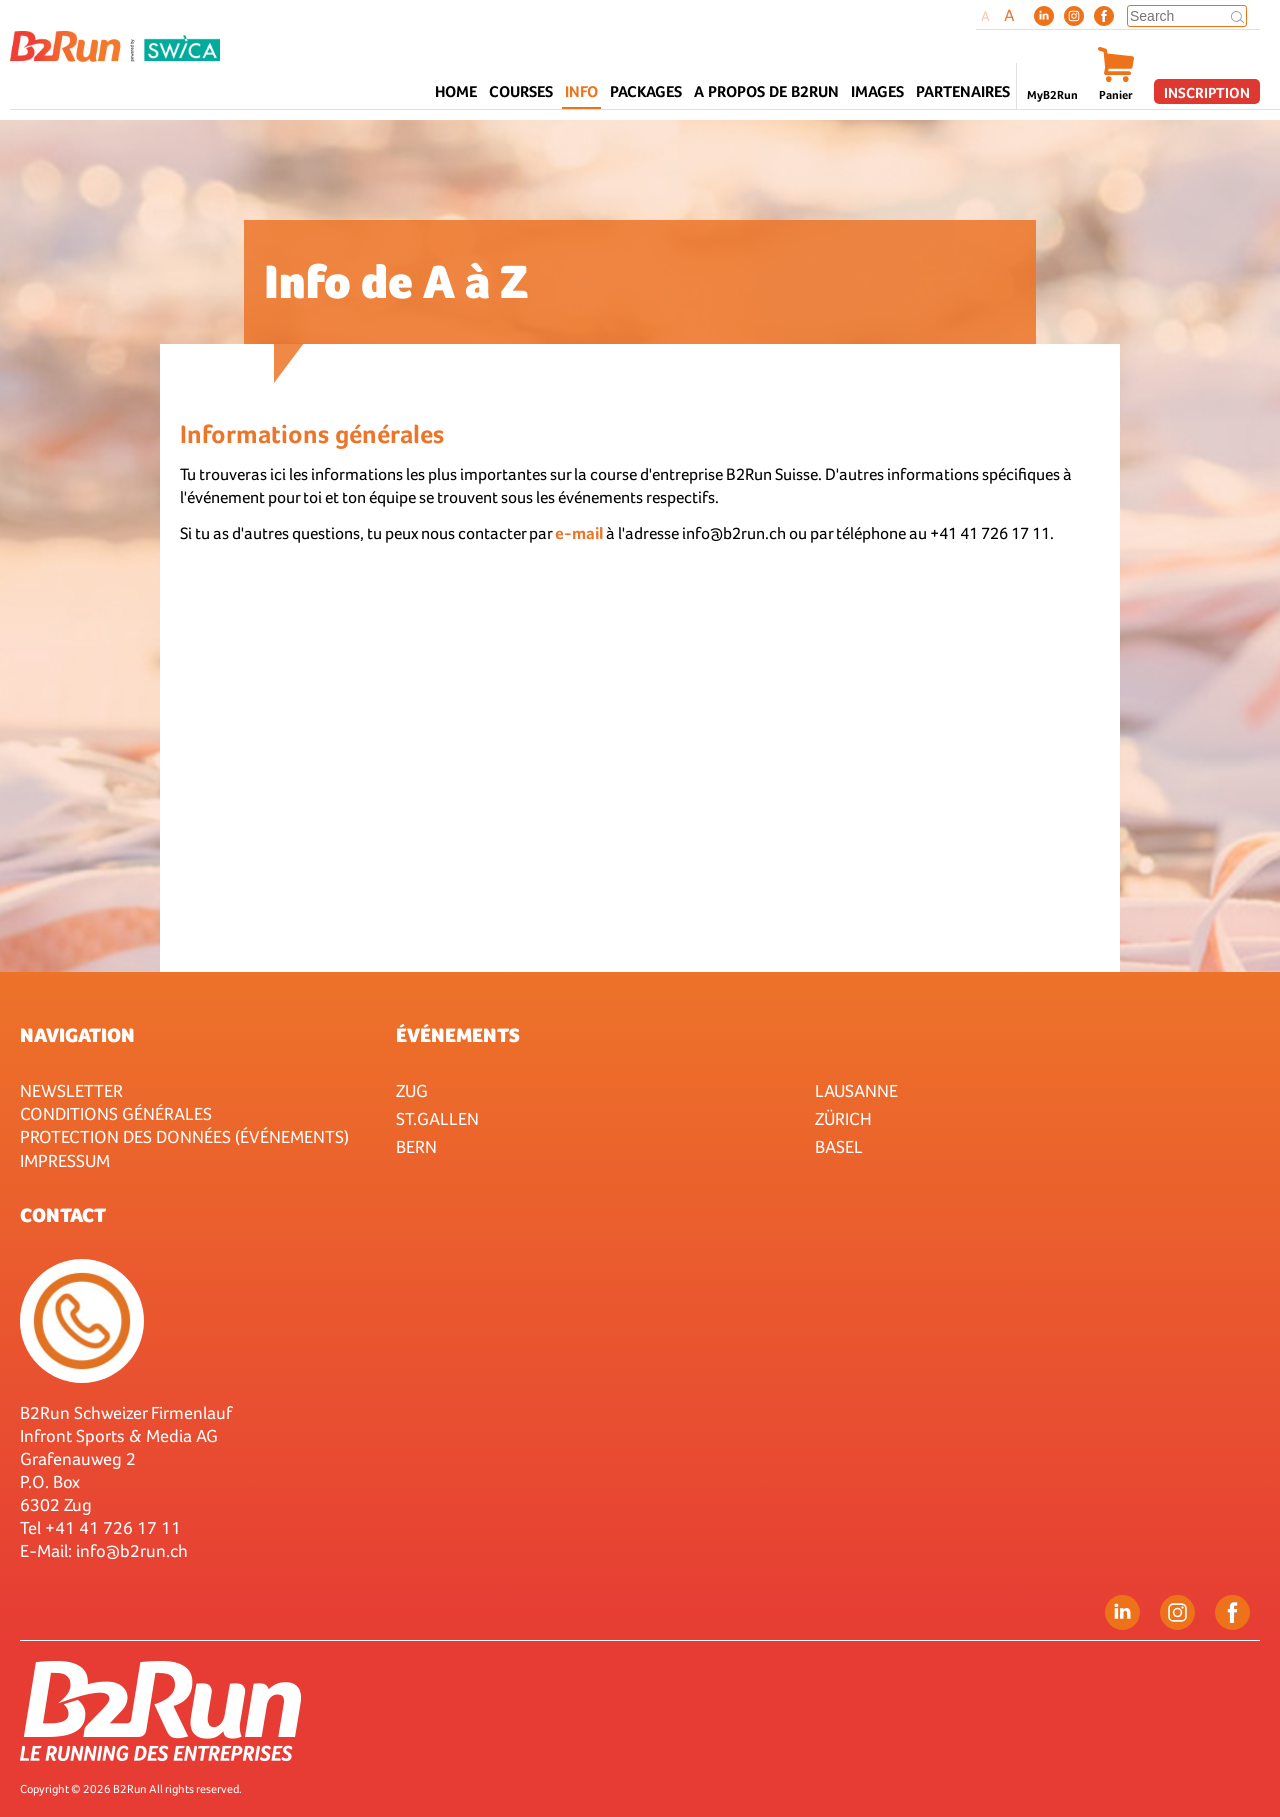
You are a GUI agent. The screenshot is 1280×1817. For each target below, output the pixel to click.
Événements (458, 1035)
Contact (63, 1215)
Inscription (1207, 92)
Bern (416, 1146)
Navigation (77, 1035)
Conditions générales (116, 1113)
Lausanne (856, 1090)
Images (877, 91)
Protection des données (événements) (184, 1136)
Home (456, 91)
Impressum (65, 1160)
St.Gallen (437, 1118)
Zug (412, 1090)
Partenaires (963, 91)
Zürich (843, 1118)
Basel (839, 1146)
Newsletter (71, 1090)
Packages (646, 91)
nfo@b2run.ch (134, 1550)
